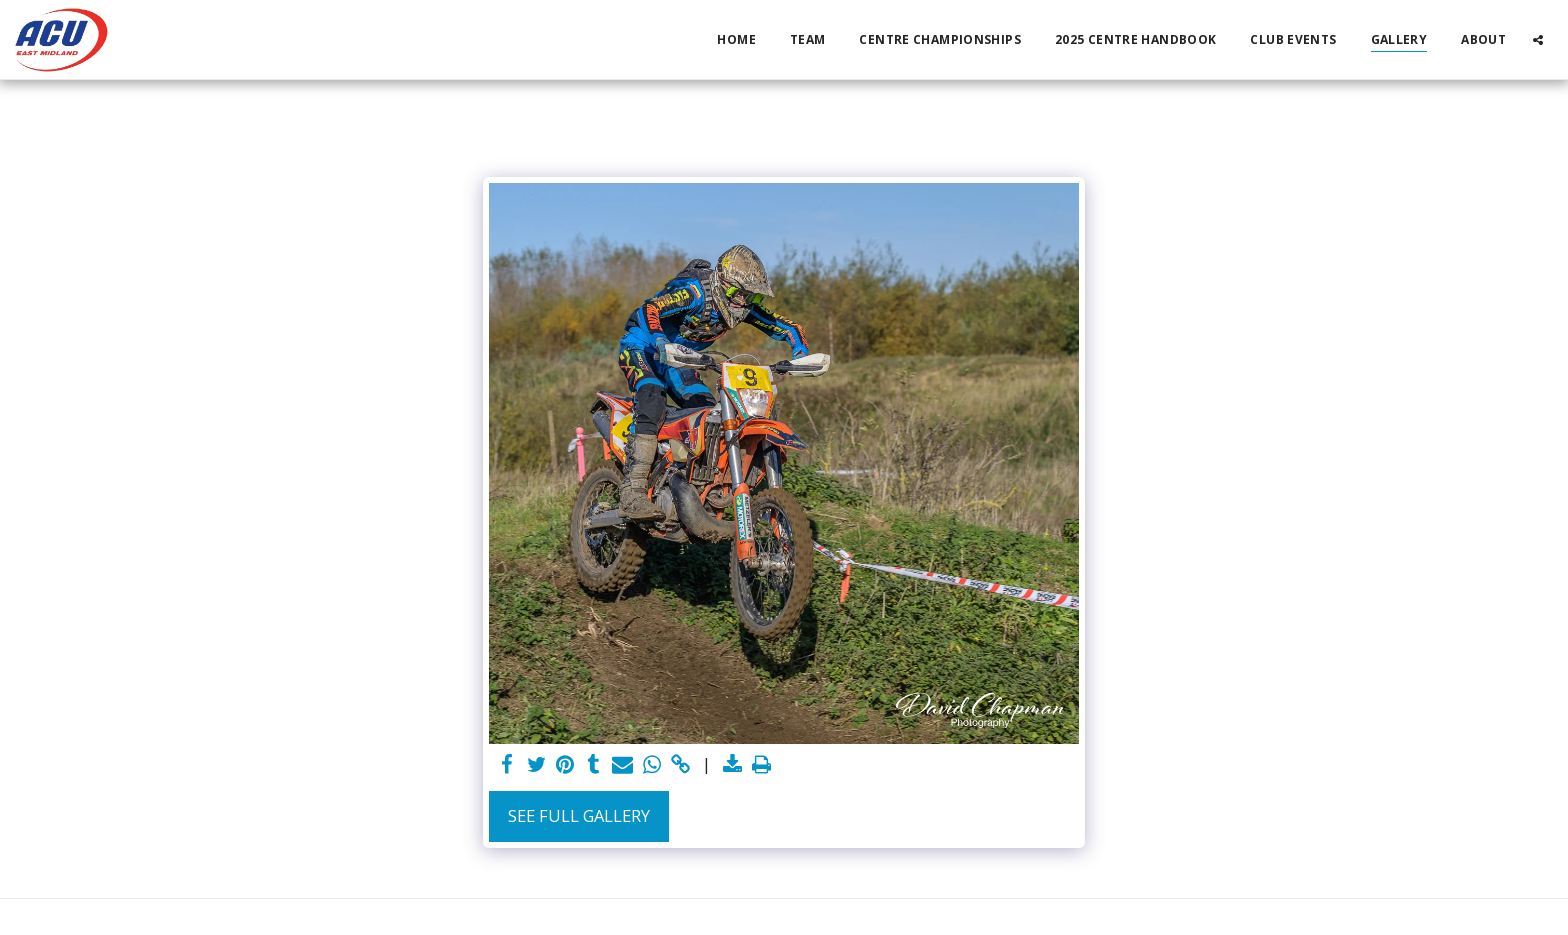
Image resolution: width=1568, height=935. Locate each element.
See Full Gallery (579, 815)
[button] (1538, 39)
